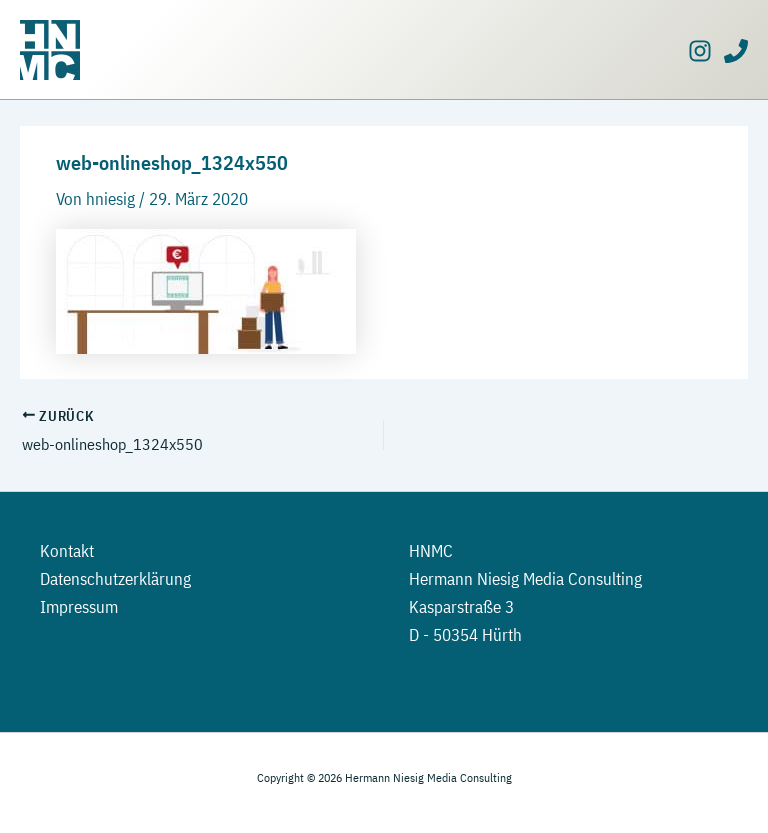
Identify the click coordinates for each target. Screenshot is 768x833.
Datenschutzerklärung (115, 579)
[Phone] (736, 51)
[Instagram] (700, 51)
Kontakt (67, 551)
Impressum (79, 607)
